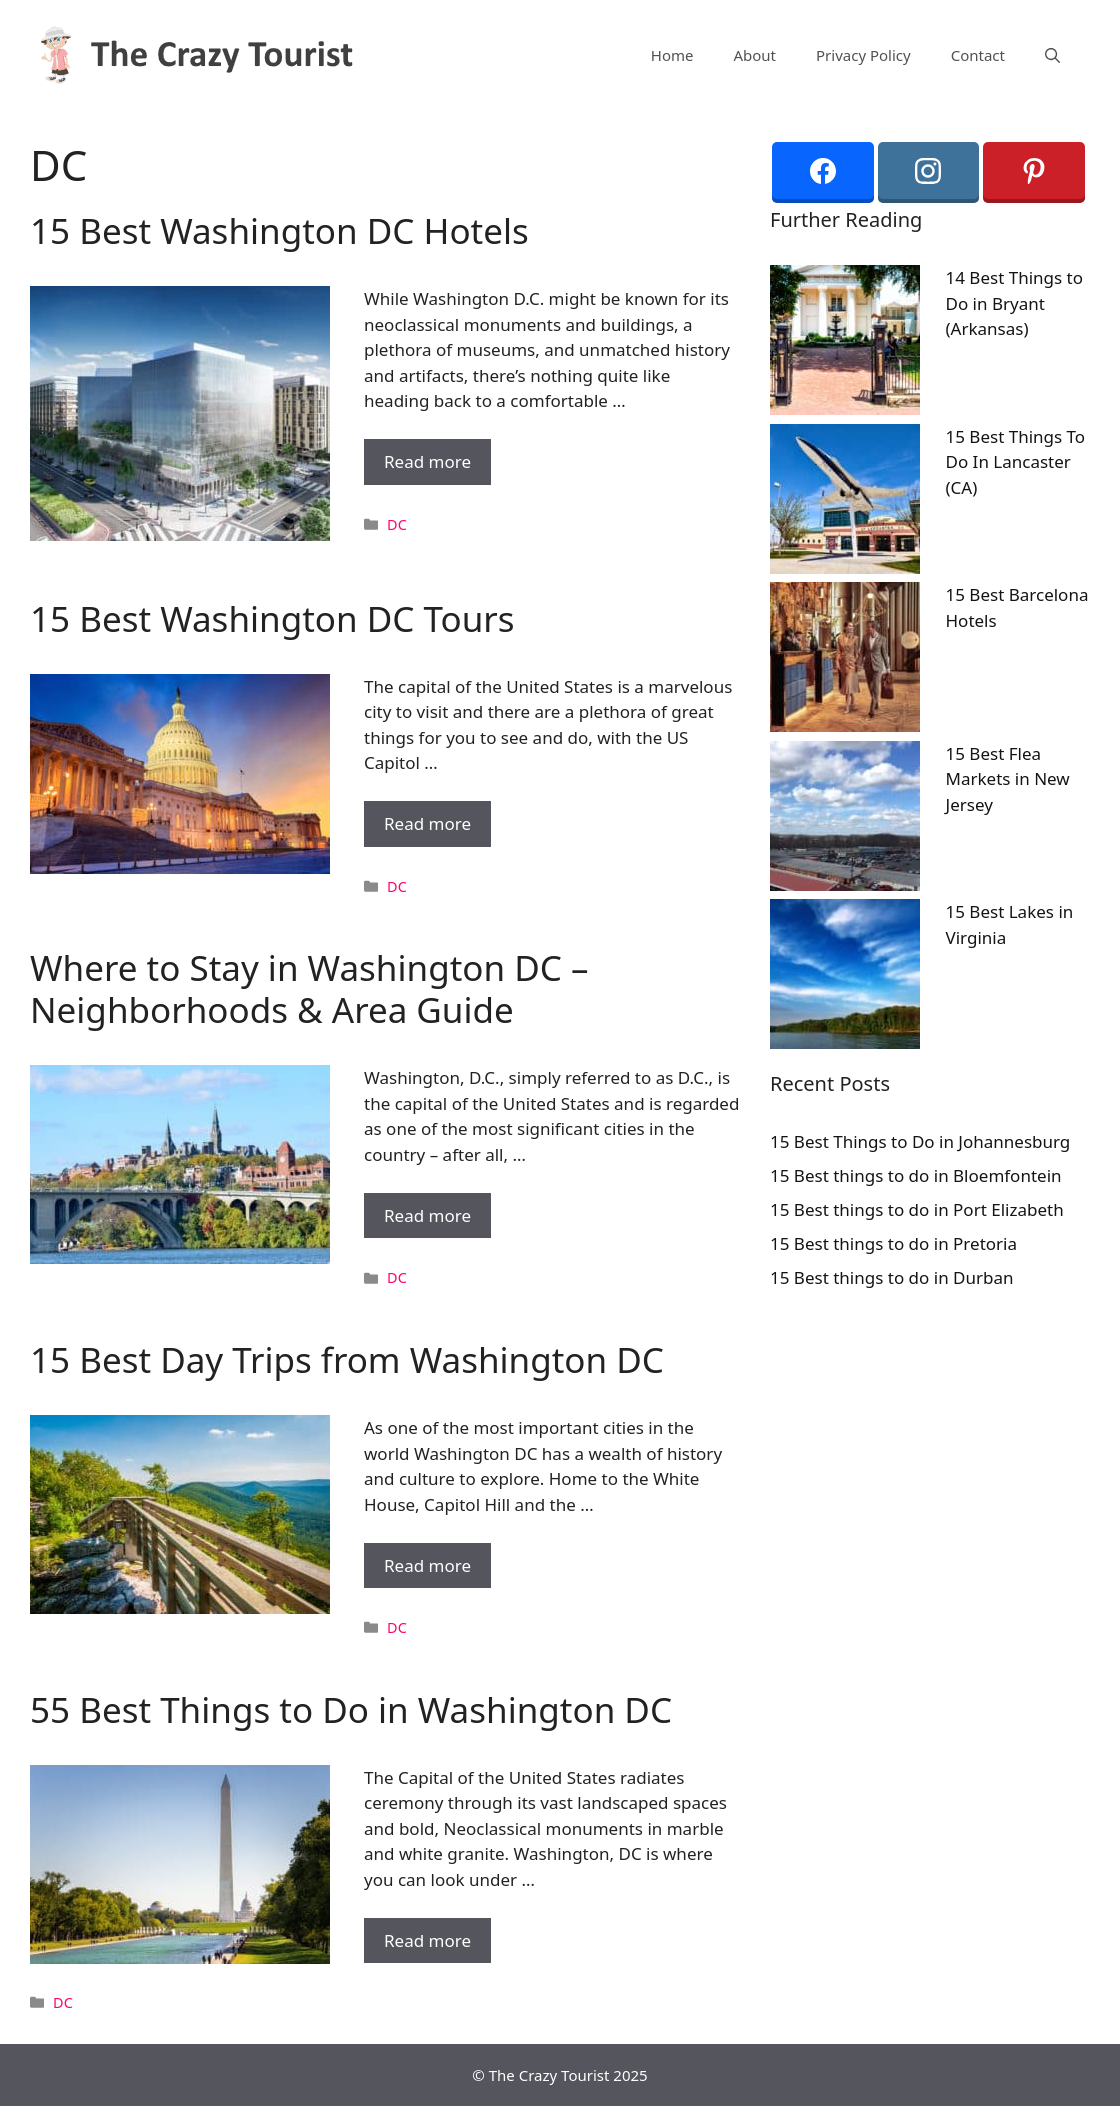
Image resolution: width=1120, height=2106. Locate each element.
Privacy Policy (863, 55)
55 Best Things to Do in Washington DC (351, 1709)
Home (672, 55)
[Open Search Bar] (1052, 55)
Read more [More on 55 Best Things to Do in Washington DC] (427, 1940)
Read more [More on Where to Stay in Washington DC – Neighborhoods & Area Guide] (427, 1215)
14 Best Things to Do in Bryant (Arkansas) (1015, 303)
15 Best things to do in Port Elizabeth (917, 1209)
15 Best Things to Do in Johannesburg (920, 1141)
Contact (978, 55)
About (754, 55)
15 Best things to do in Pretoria (893, 1243)
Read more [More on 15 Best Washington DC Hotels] (427, 461)
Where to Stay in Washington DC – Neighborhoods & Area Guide (309, 988)
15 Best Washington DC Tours (272, 618)
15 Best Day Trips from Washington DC (347, 1359)
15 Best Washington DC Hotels (279, 230)
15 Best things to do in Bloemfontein (916, 1175)
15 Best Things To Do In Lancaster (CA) (1016, 462)
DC (397, 524)
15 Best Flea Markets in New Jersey (1008, 779)
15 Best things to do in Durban (892, 1277)
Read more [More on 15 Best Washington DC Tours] (427, 823)
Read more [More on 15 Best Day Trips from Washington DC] (427, 1565)
